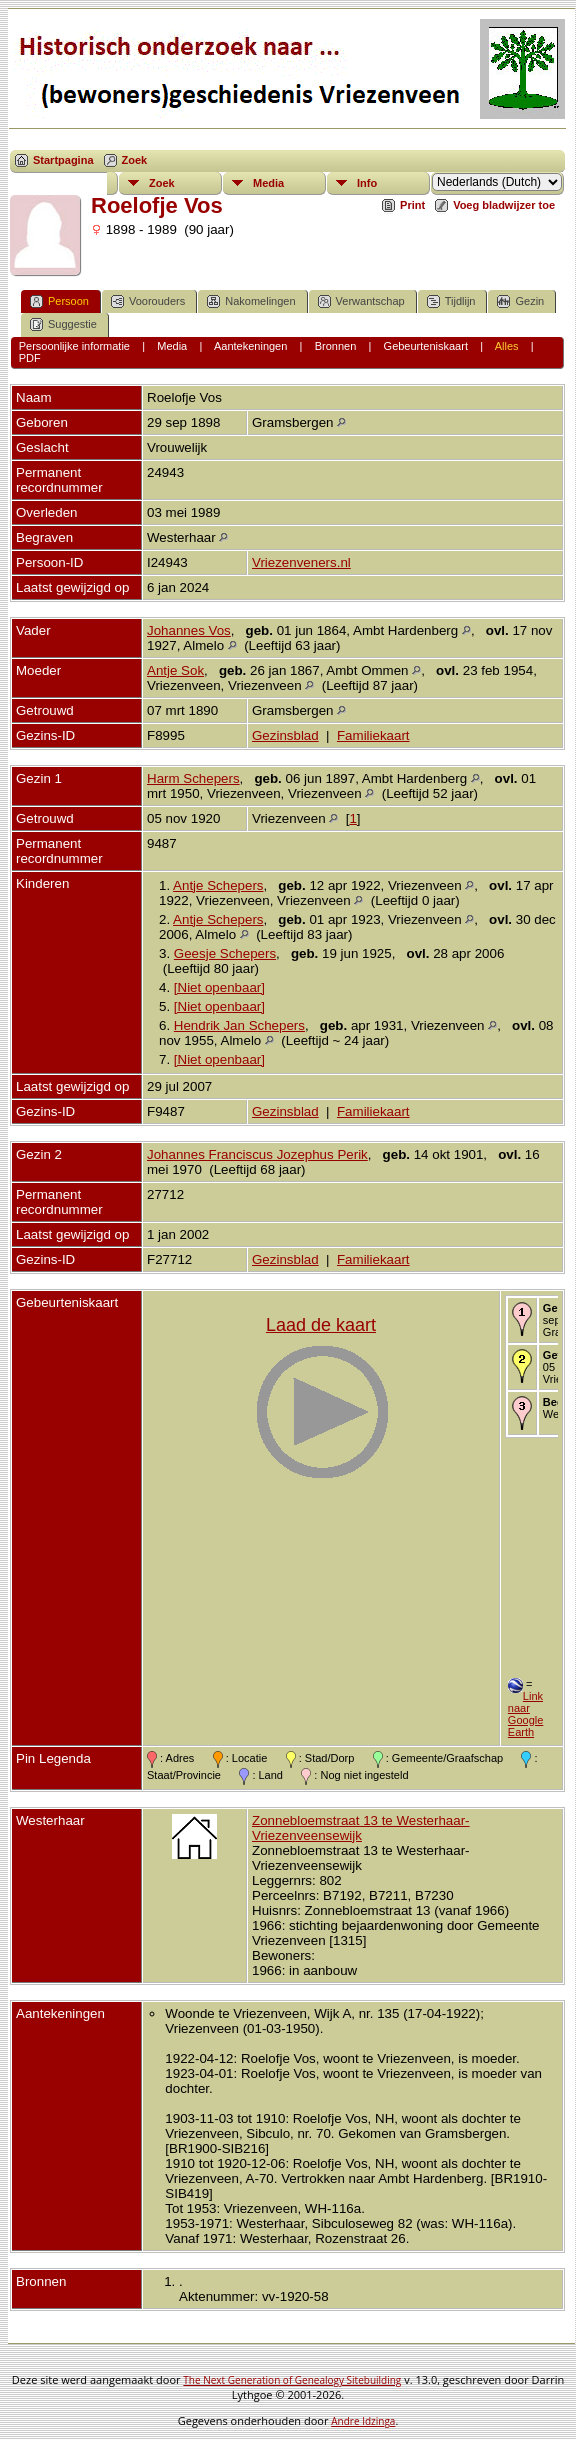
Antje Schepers (218, 885)
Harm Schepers (193, 778)
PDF (30, 358)
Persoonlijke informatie (74, 346)
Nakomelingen (251, 301)
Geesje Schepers (225, 953)
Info (367, 183)
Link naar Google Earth (525, 1714)
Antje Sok (175, 670)
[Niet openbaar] (219, 987)
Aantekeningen (250, 346)
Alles (507, 346)
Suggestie (63, 324)
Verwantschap (361, 301)
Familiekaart (373, 735)
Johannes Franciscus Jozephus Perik (257, 1154)
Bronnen (336, 346)
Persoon (59, 301)
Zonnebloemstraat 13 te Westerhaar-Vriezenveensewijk (361, 1828)
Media (268, 183)
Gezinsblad (285, 735)
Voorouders (148, 301)
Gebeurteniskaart (426, 346)
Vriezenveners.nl (301, 562)
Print (412, 205)
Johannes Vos (189, 630)
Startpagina (63, 160)
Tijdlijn (451, 301)
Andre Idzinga (363, 2421)
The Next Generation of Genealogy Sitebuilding (292, 2380)
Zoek (135, 160)
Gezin (520, 301)
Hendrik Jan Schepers (239, 1025)
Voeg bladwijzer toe (504, 205)
